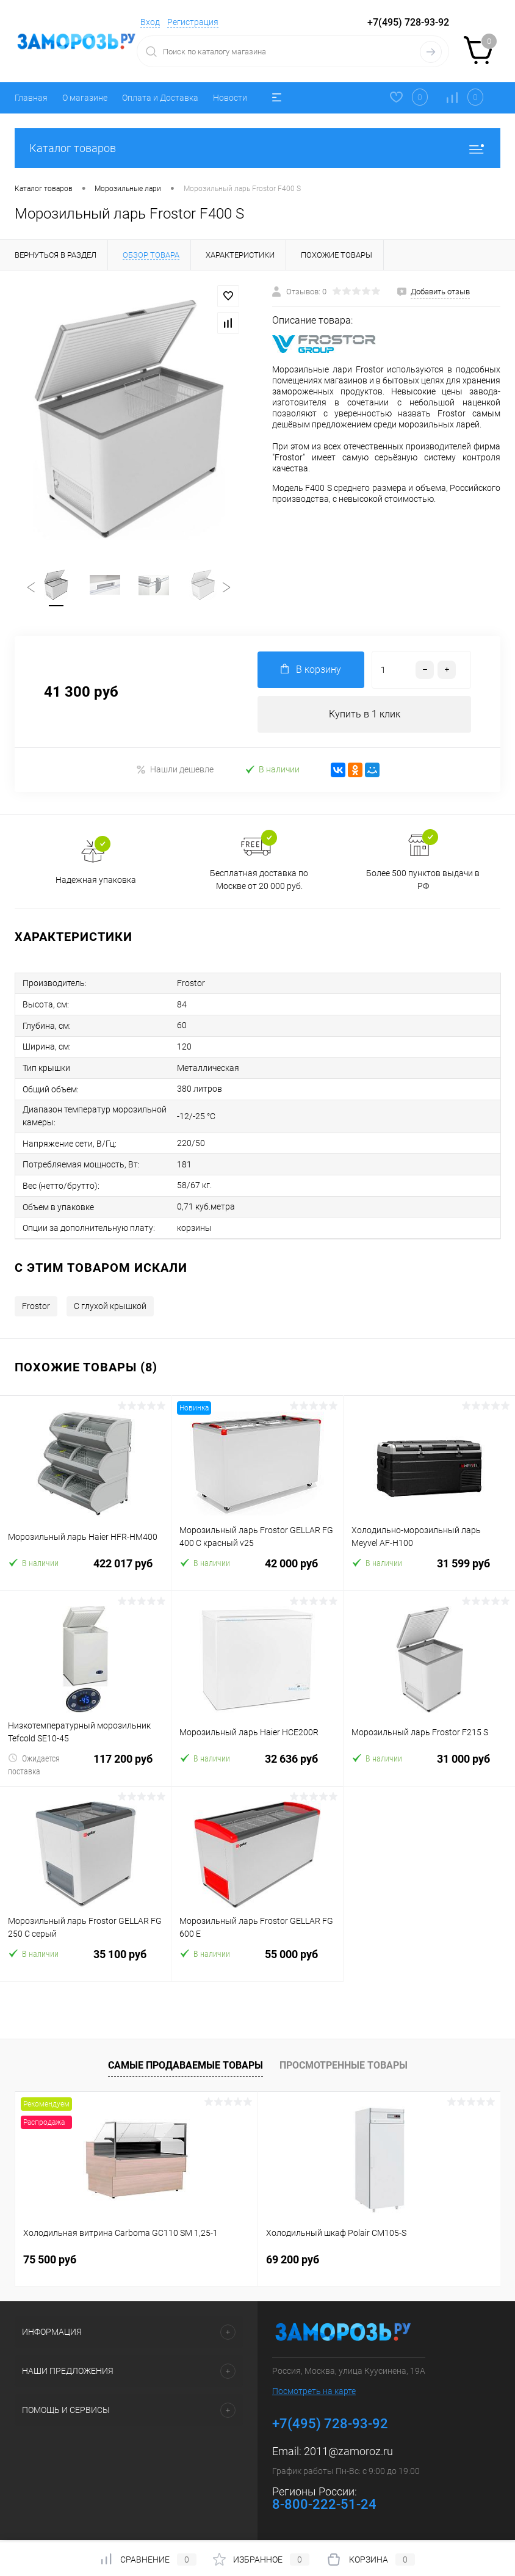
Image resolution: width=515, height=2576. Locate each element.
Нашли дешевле (175, 770)
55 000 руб (256, 1964)
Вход (150, 22)
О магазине (84, 98)
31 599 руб (429, 1573)
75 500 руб (49, 2261)
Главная (31, 98)
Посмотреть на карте (314, 2393)
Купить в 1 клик (364, 714)
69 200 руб (292, 2261)
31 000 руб (429, 1768)
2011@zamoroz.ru (348, 2453)
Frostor (36, 1308)
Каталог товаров (257, 148)
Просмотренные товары (343, 2067)
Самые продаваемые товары (185, 2067)
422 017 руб (85, 1573)
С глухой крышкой (110, 1308)
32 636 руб (256, 1768)
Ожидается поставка (34, 1767)
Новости (230, 98)
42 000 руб (256, 1573)
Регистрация (192, 22)
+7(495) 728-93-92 (408, 22)
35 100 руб (85, 1964)
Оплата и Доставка (160, 98)
